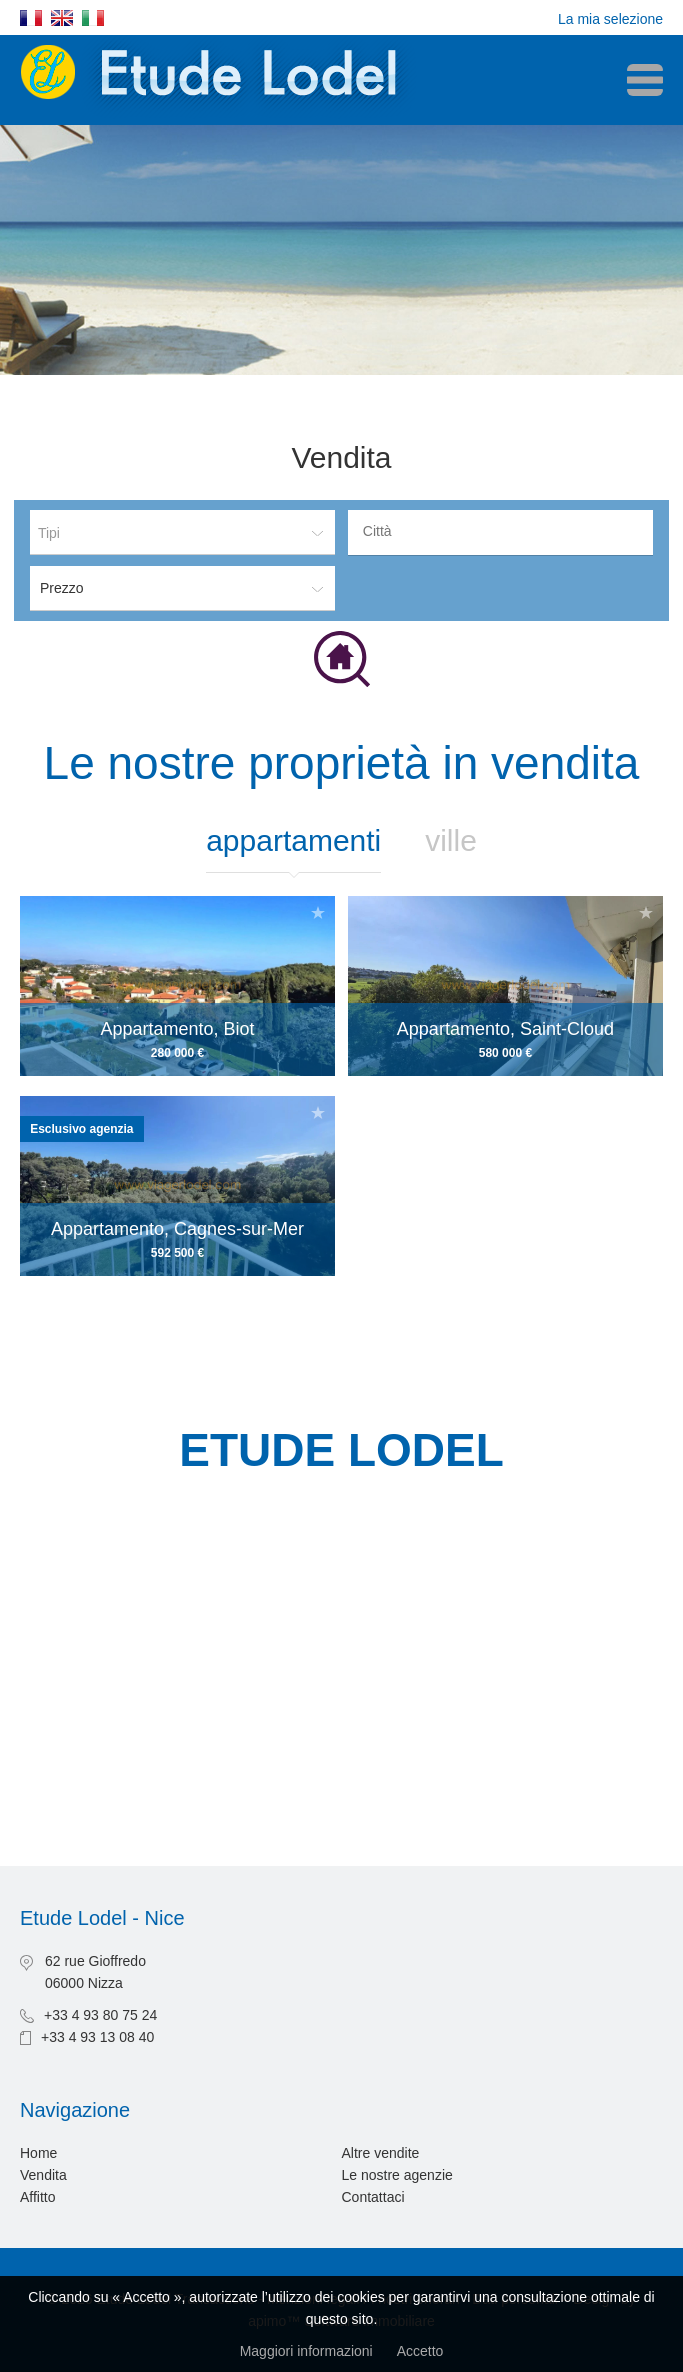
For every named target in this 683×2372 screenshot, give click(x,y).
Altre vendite (381, 2153)
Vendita (43, 2175)
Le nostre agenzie (397, 2175)
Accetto (420, 2351)
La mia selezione (610, 19)
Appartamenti (293, 840)
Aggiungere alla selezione (318, 912)
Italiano (93, 18)
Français (31, 18)
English (62, 18)
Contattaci (373, 2197)
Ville (451, 840)
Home (38, 2153)
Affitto (38, 2197)
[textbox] (505, 531)
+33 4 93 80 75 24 (100, 2015)
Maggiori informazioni (306, 2351)
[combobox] (500, 532)
